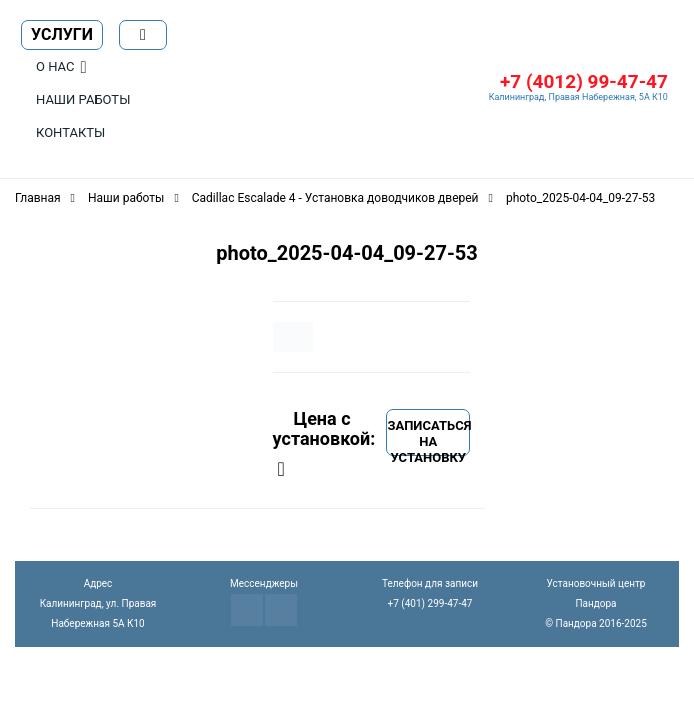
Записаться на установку (428, 437)
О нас (55, 66)
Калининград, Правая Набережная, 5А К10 (578, 97)
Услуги (62, 34)
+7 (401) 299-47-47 (430, 603)
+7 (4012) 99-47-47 (584, 81)
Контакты (70, 132)
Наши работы (83, 99)
